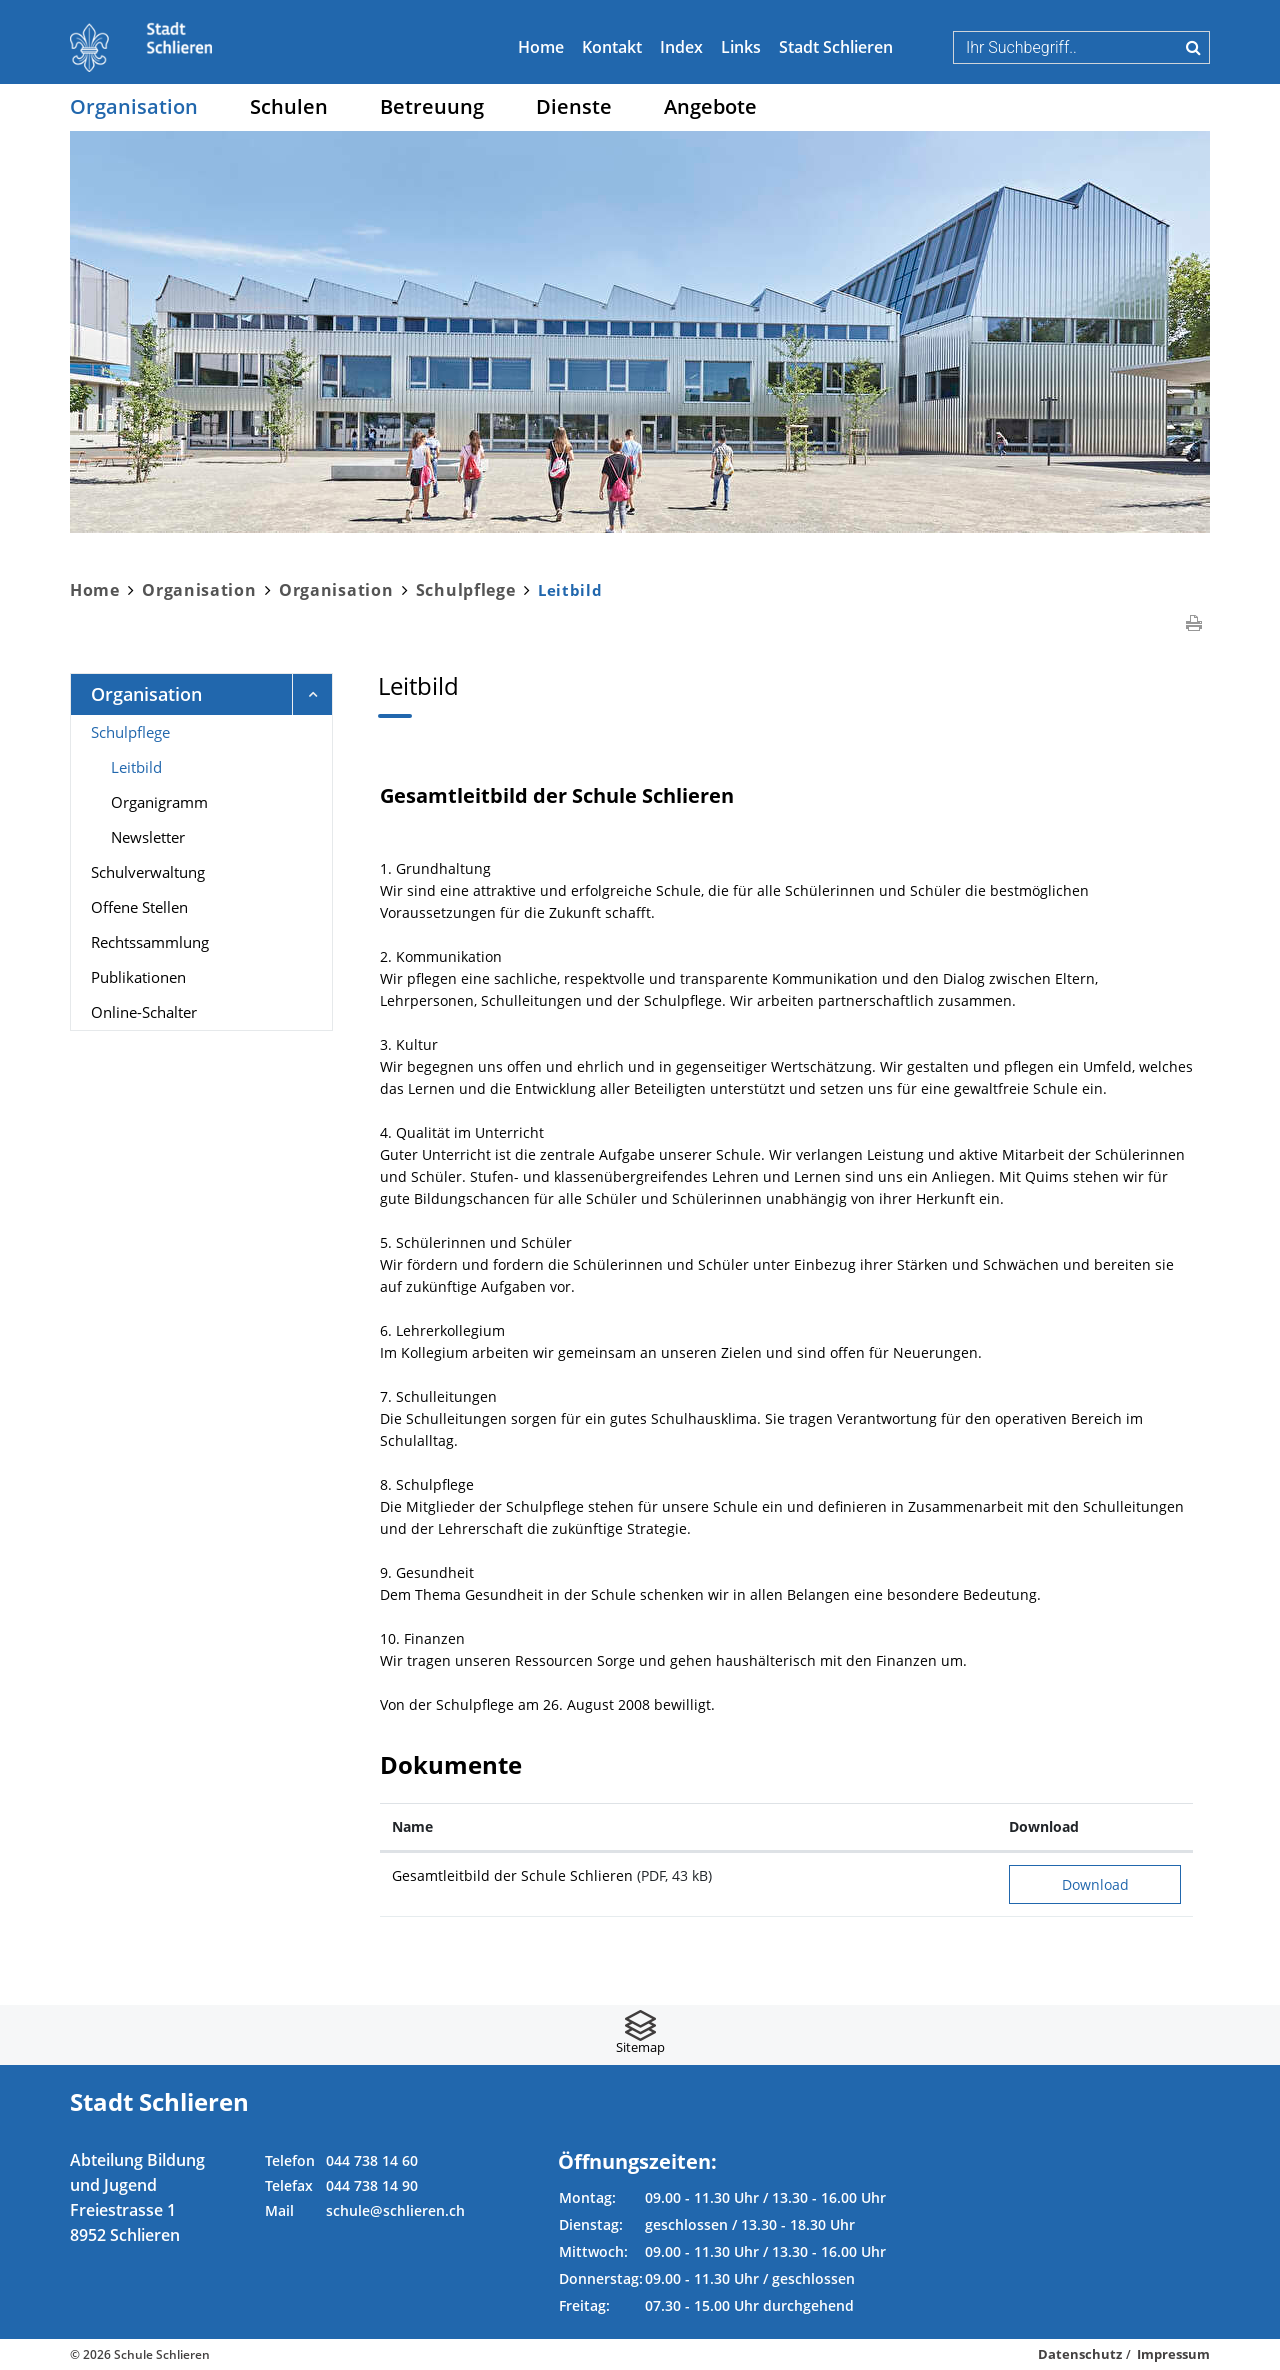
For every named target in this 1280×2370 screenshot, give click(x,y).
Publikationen (138, 977)
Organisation (134, 106)
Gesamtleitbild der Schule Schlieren (512, 1875)
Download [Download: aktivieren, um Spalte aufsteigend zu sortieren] (1044, 1826)
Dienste (574, 106)
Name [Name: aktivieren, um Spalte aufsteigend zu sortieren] (412, 1826)
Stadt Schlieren (836, 47)
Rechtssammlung (150, 942)
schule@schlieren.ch (395, 2210)
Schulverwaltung (148, 872)
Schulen (289, 106)
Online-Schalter (144, 1012)
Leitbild (179, 766)
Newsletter (148, 837)
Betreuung (432, 106)
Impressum (1173, 2354)
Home (541, 47)
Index (681, 47)
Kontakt (612, 47)
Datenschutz (1080, 2354)
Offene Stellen (139, 907)
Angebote (710, 106)
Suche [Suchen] (1193, 47)
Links (741, 47)
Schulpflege (130, 732)
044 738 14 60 (372, 2160)
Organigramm (159, 802)
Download (1095, 1884)
